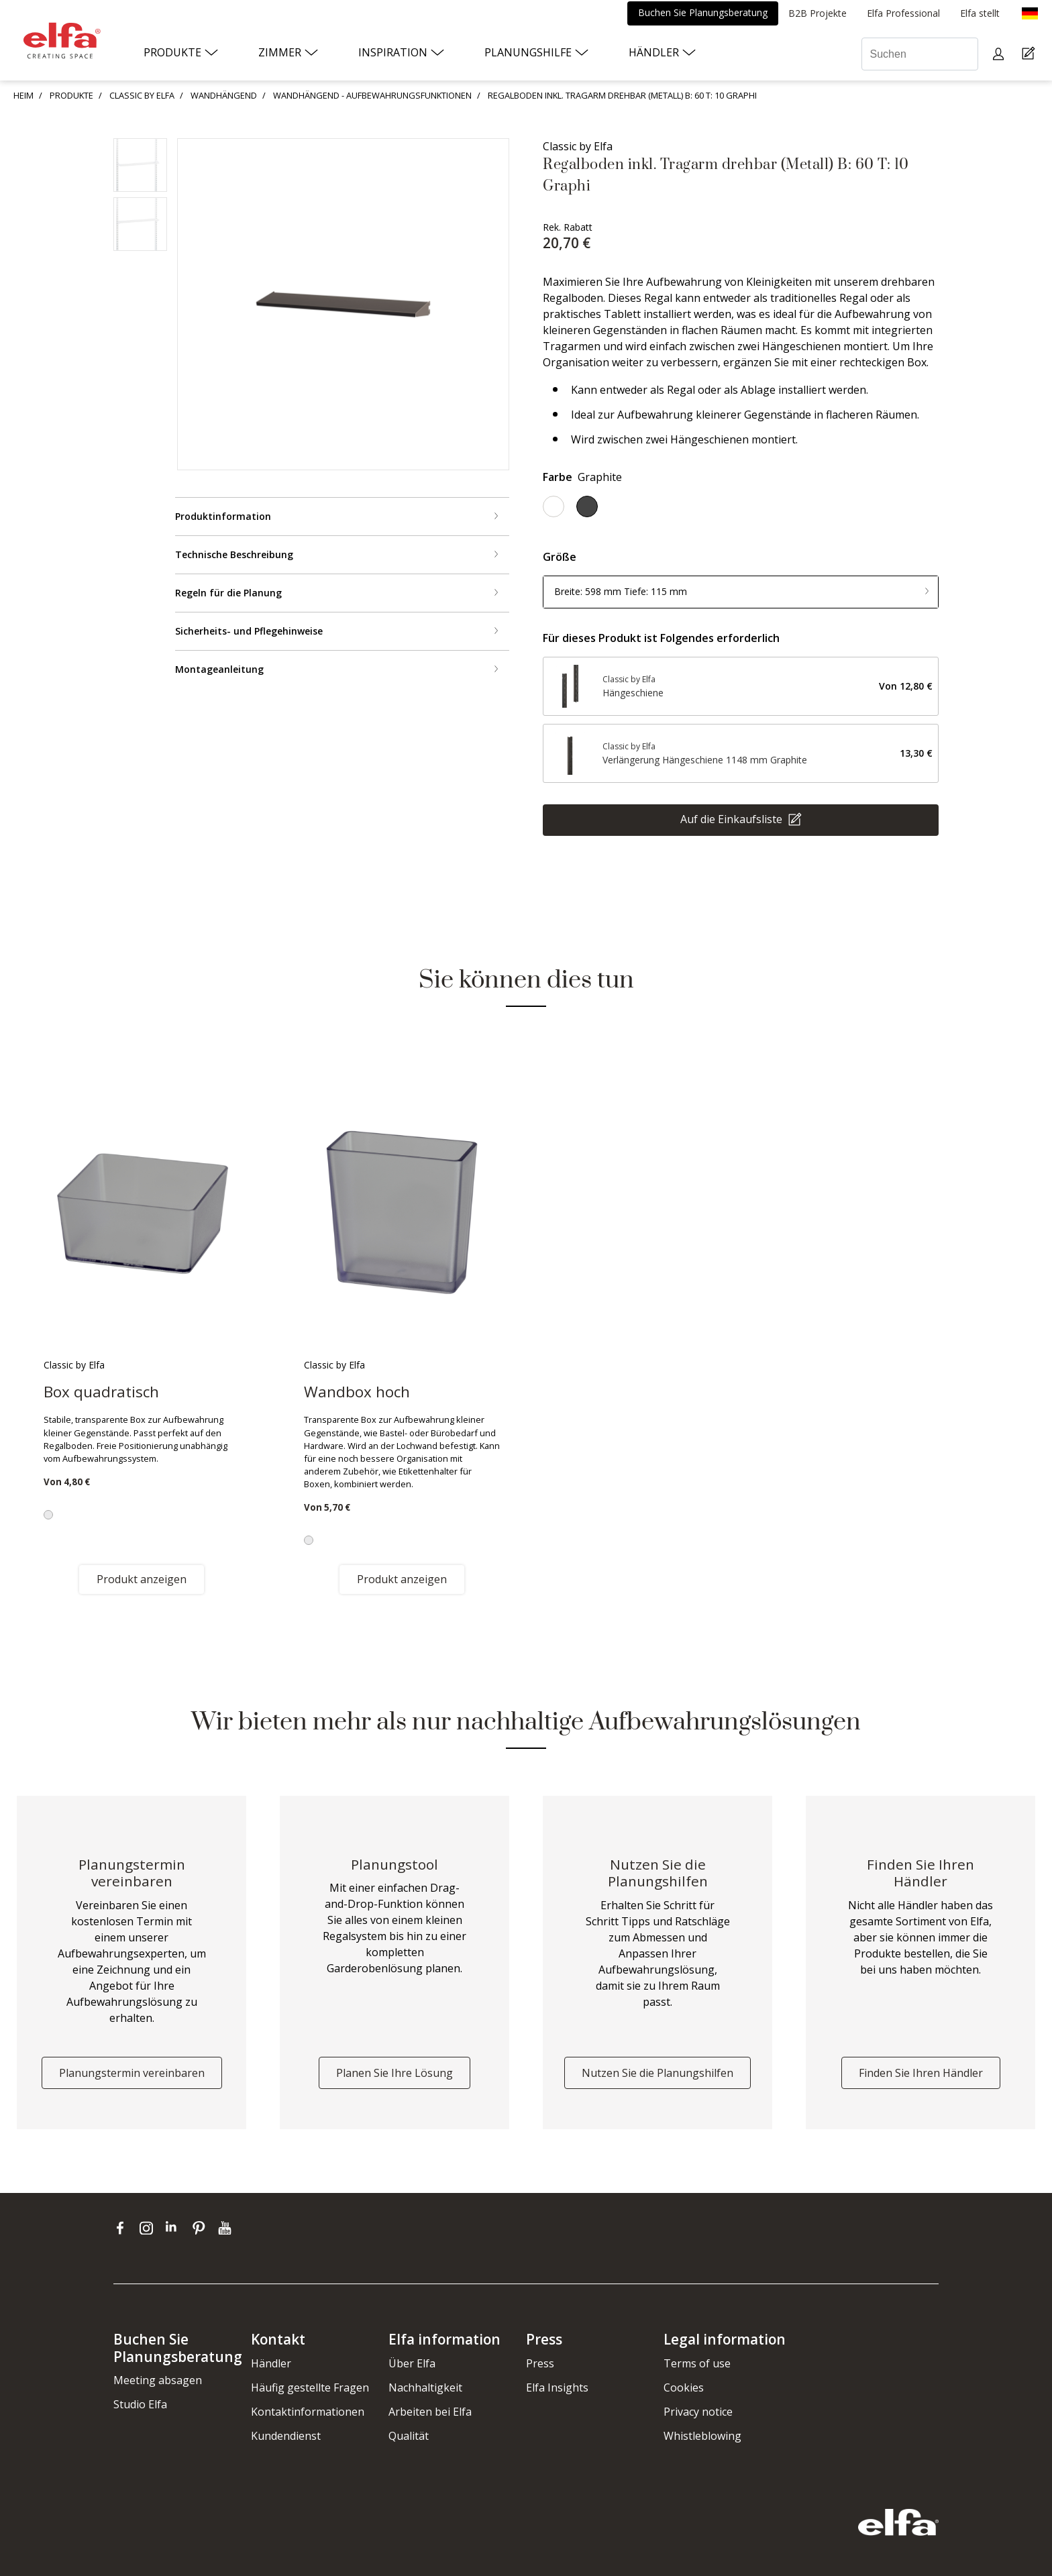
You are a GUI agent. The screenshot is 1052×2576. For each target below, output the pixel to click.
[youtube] (226, 2227)
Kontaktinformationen (307, 2411)
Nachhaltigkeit (425, 2387)
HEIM (23, 95)
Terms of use (697, 2363)
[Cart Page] (1030, 54)
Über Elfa (411, 2363)
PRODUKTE (71, 95)
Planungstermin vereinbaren (132, 2072)
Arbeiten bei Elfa (430, 2411)
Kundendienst (286, 2435)
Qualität (408, 2435)
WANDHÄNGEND (224, 95)
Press (540, 2363)
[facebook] (123, 2227)
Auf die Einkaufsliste (732, 818)
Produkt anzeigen (142, 1579)
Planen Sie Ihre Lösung (394, 2072)
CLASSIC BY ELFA (141, 95)
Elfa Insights (557, 2387)
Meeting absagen (157, 2380)
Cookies (684, 2387)
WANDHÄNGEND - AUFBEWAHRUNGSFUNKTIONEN (372, 95)
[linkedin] (175, 2227)
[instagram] (149, 2227)
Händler (271, 2363)
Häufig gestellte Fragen (310, 2387)
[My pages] (1000, 54)
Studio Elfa (140, 2404)
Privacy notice (698, 2411)
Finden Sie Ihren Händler (921, 2072)
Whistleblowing (702, 2435)
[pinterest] (201, 2227)
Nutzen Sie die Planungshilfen (657, 2072)
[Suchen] (919, 54)
